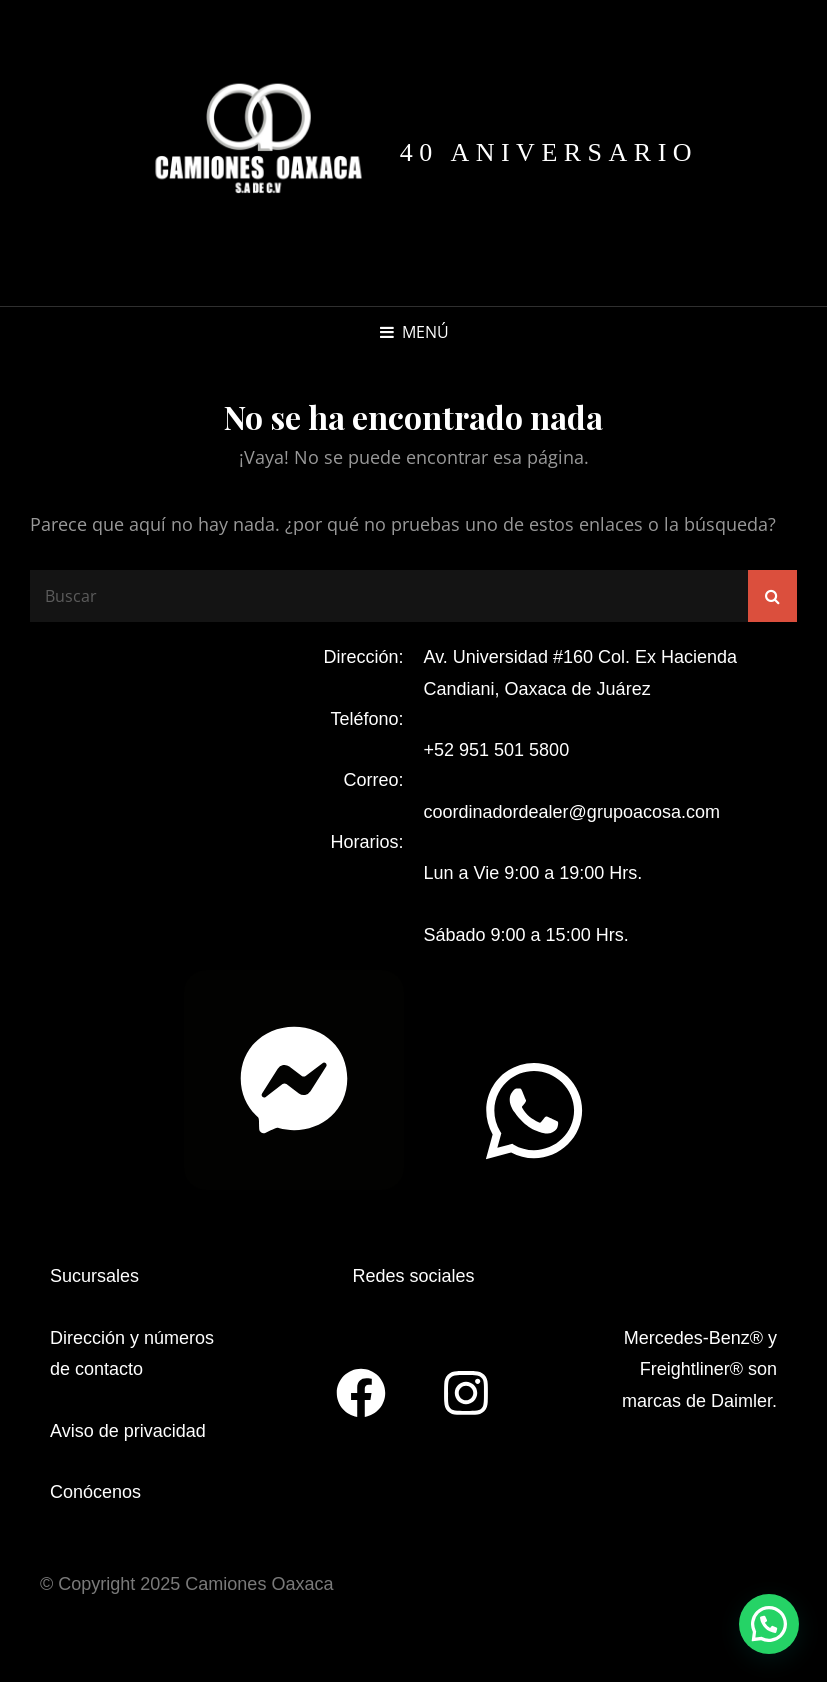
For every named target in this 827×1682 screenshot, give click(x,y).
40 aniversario (549, 152)
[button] (769, 1624)
